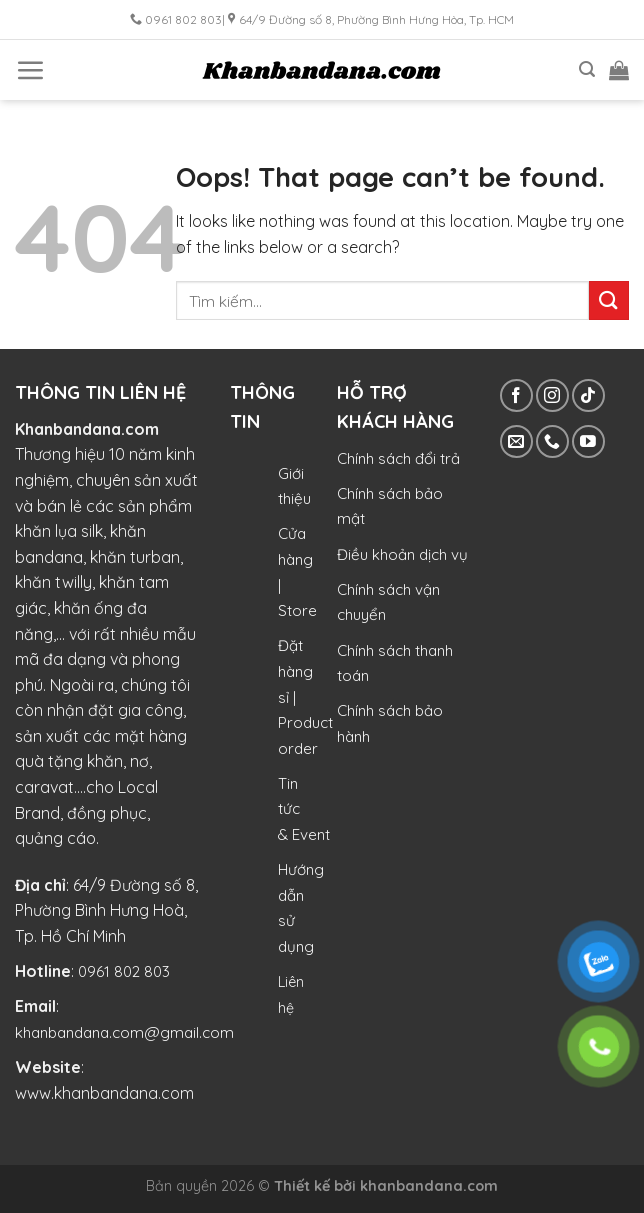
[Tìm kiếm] (587, 69)
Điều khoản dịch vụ (402, 554)
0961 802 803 (124, 971)
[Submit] (609, 300)
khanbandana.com (429, 1186)
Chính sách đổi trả (398, 458)
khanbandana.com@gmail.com (124, 1032)
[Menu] (30, 70)
